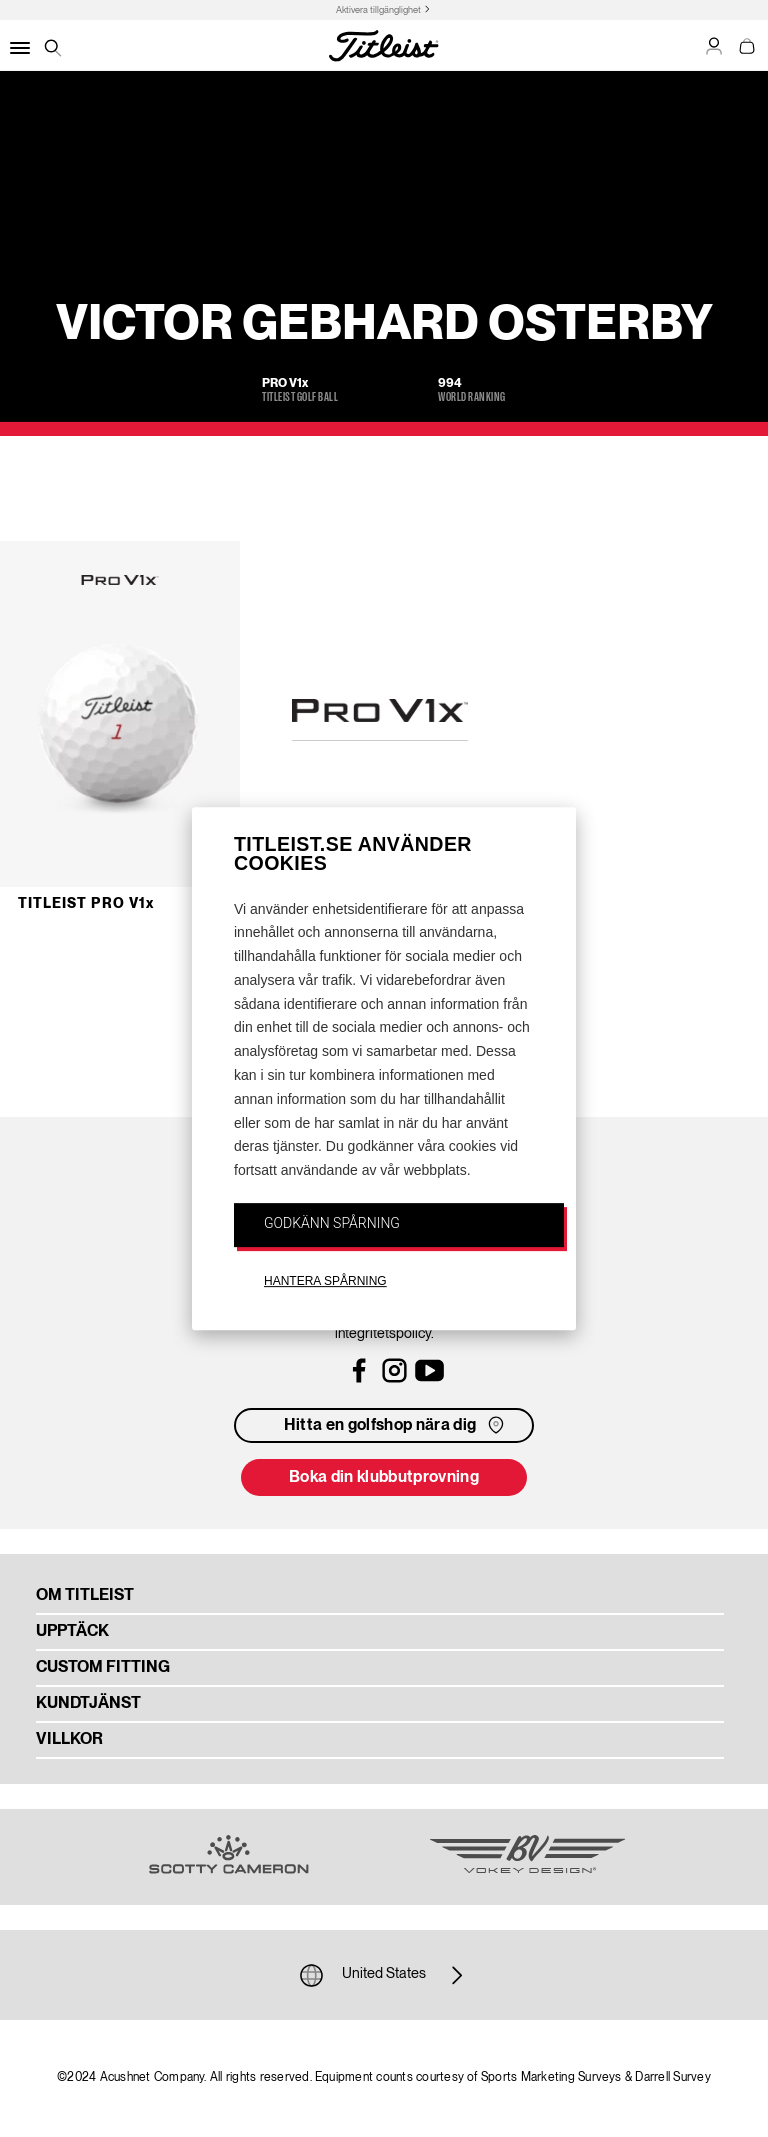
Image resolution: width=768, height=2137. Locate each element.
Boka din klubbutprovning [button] (384, 1478)
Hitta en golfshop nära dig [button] (396, 1425)
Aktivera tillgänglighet (378, 10)
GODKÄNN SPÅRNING (332, 1223)
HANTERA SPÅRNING (325, 1281)
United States (384, 1975)
